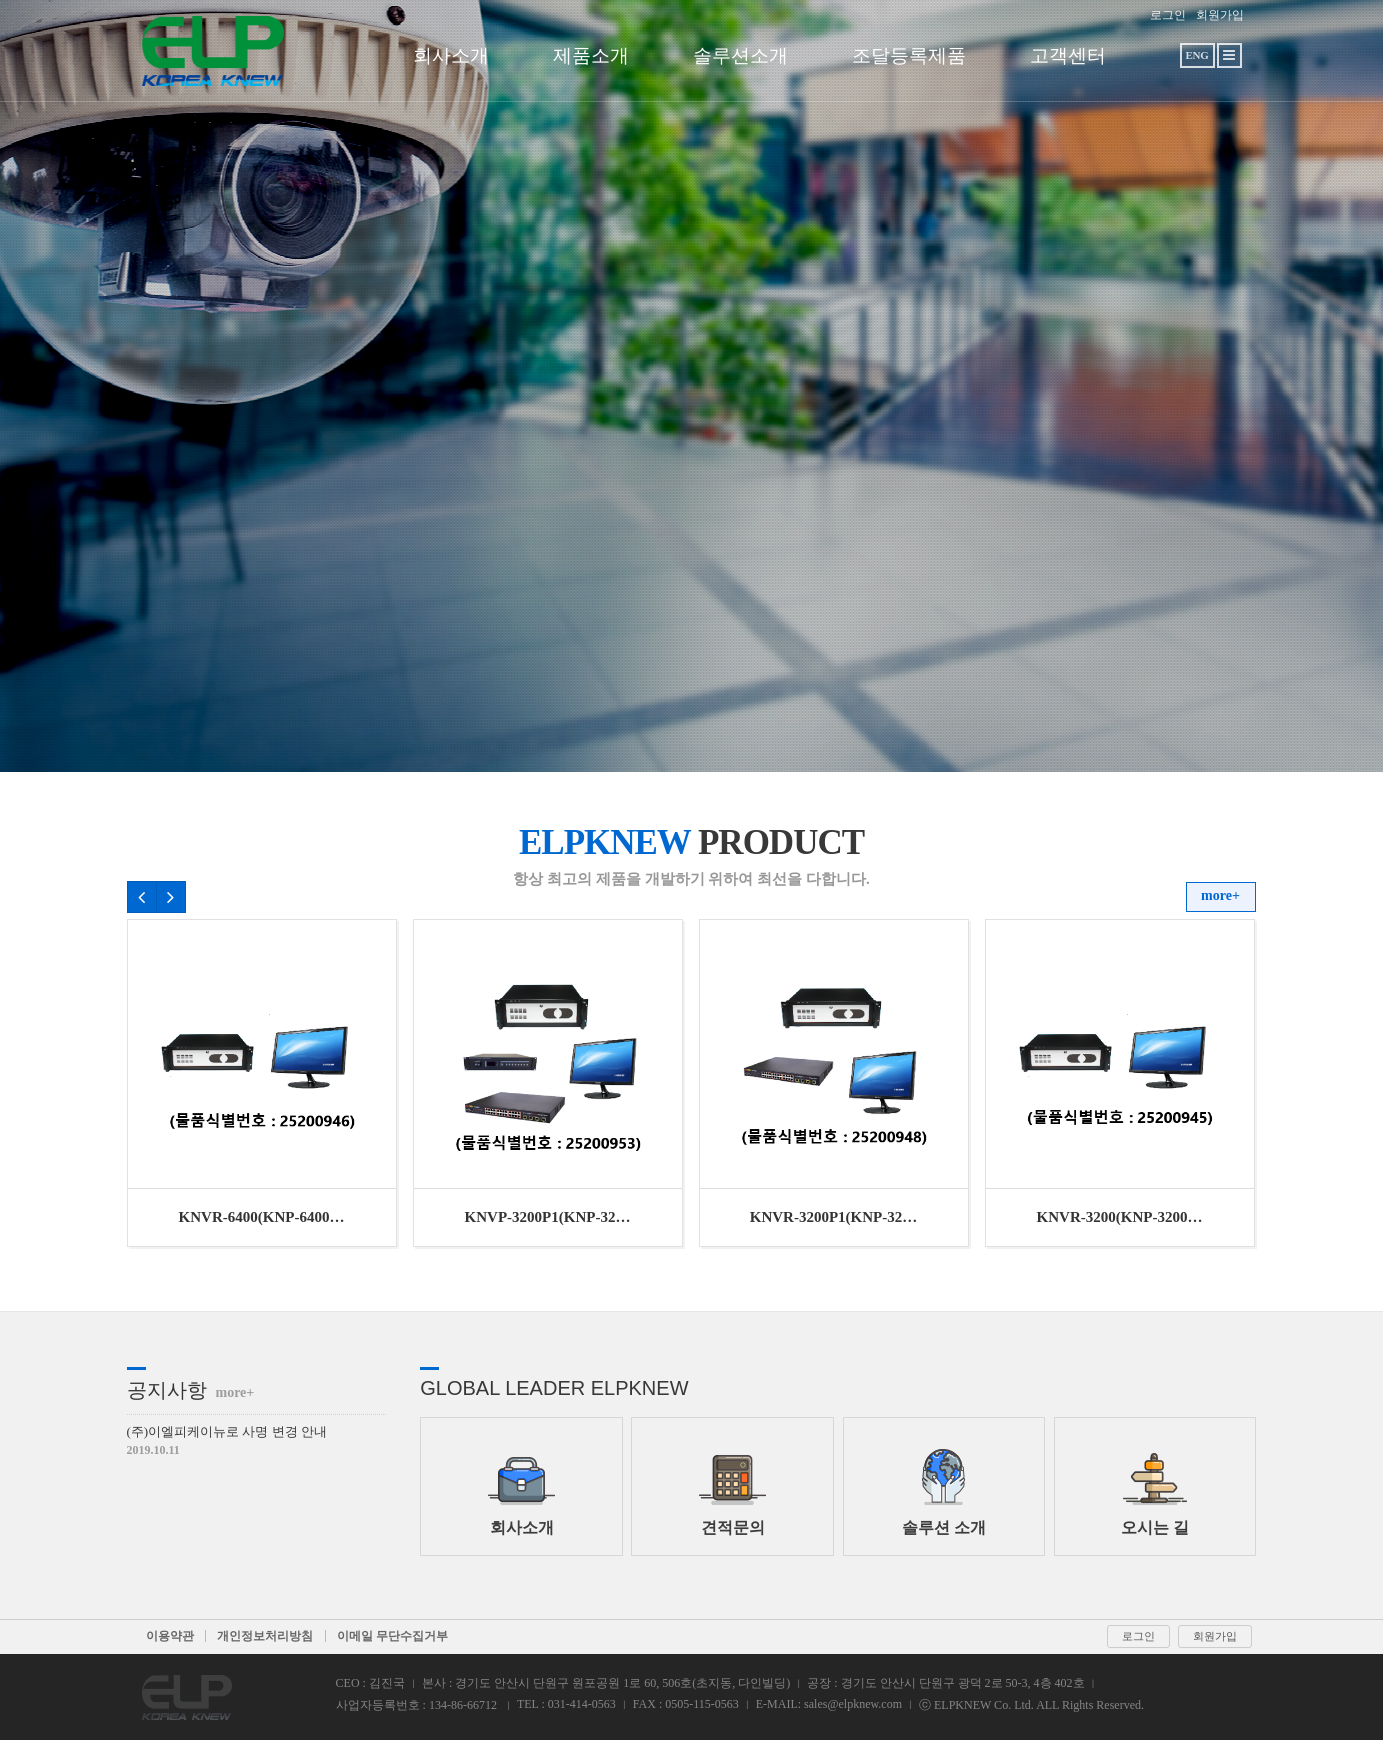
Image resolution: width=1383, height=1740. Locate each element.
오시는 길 (1155, 1492)
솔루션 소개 (944, 1492)
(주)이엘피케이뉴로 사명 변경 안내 (227, 1431)
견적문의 (732, 1492)
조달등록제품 (909, 55)
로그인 (1168, 15)
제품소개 (591, 55)
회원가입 (1220, 15)
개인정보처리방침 (265, 1636)
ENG (1196, 55)
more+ (1220, 895)
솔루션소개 (740, 55)
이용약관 (170, 1636)
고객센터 (1068, 55)
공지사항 (191, 1390)
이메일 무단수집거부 (392, 1636)
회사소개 (451, 55)
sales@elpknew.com (853, 1704)
